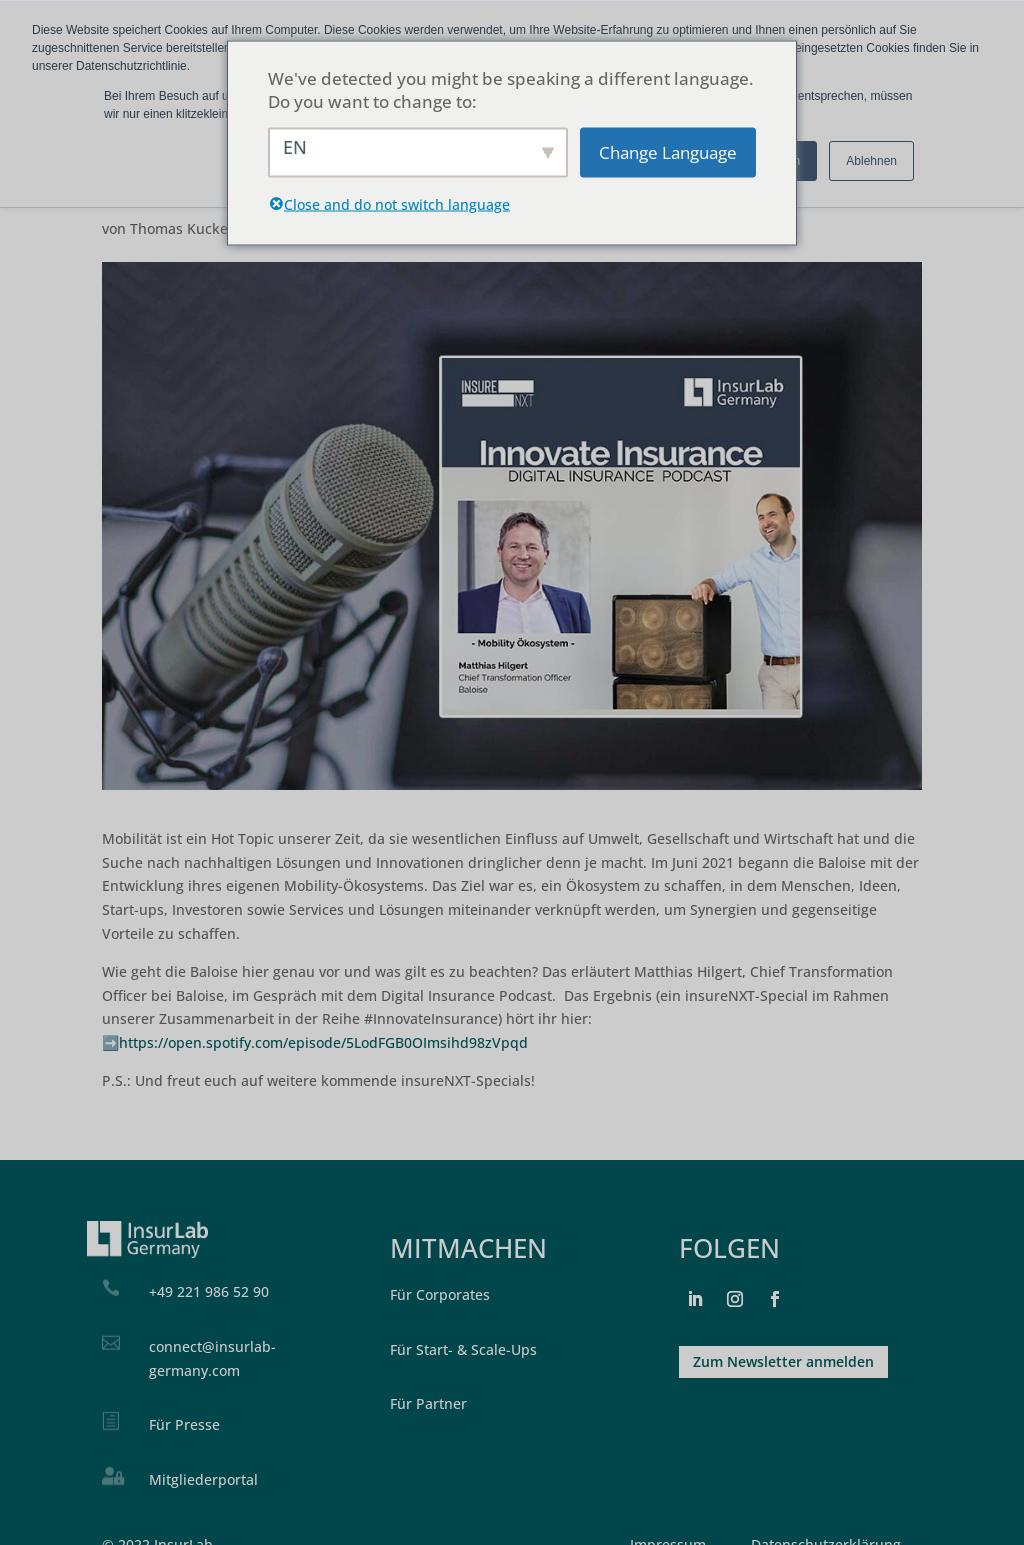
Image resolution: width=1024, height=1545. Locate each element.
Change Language (668, 152)
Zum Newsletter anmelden (783, 1361)
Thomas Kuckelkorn (196, 228)
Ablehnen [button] (871, 161)
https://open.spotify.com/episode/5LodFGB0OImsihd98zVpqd (323, 1042)
